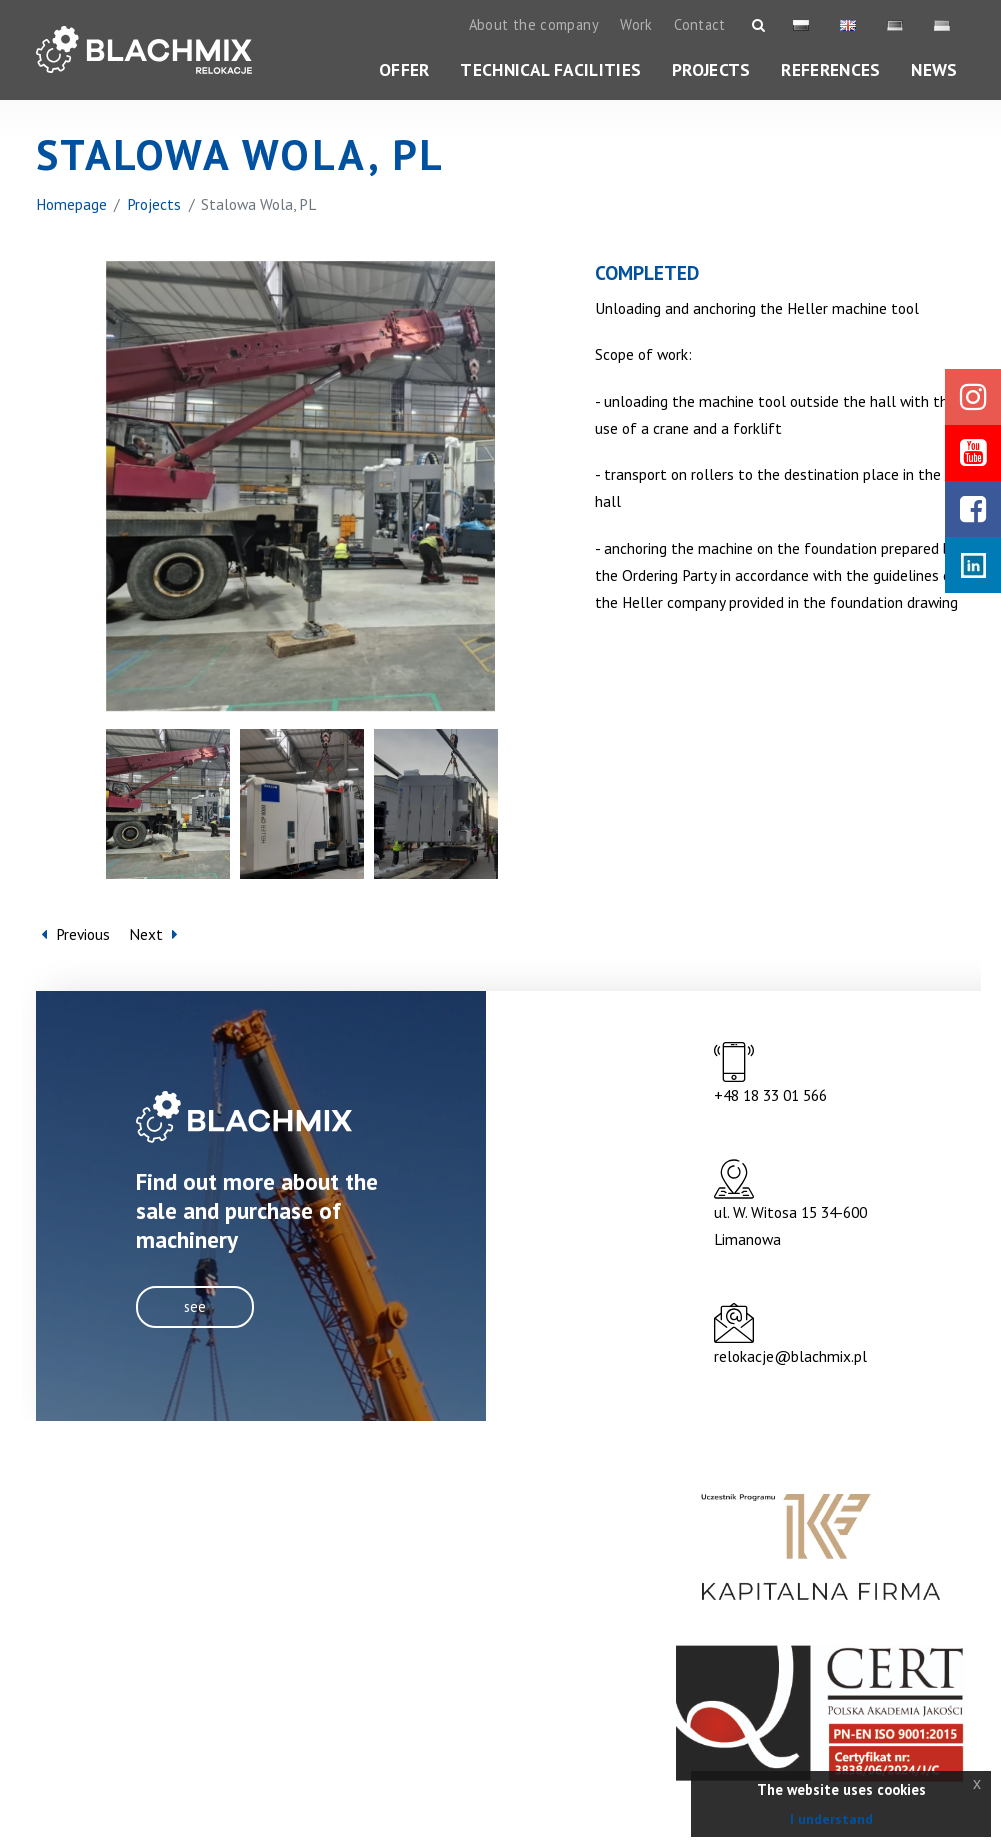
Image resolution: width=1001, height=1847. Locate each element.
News (934, 69)
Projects (711, 69)
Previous (75, 934)
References (831, 69)
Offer (404, 69)
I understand (831, 1819)
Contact (700, 24)
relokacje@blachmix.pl (790, 1356)
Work (636, 24)
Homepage (71, 204)
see (195, 1306)
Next (153, 934)
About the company (534, 24)
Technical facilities (550, 69)
